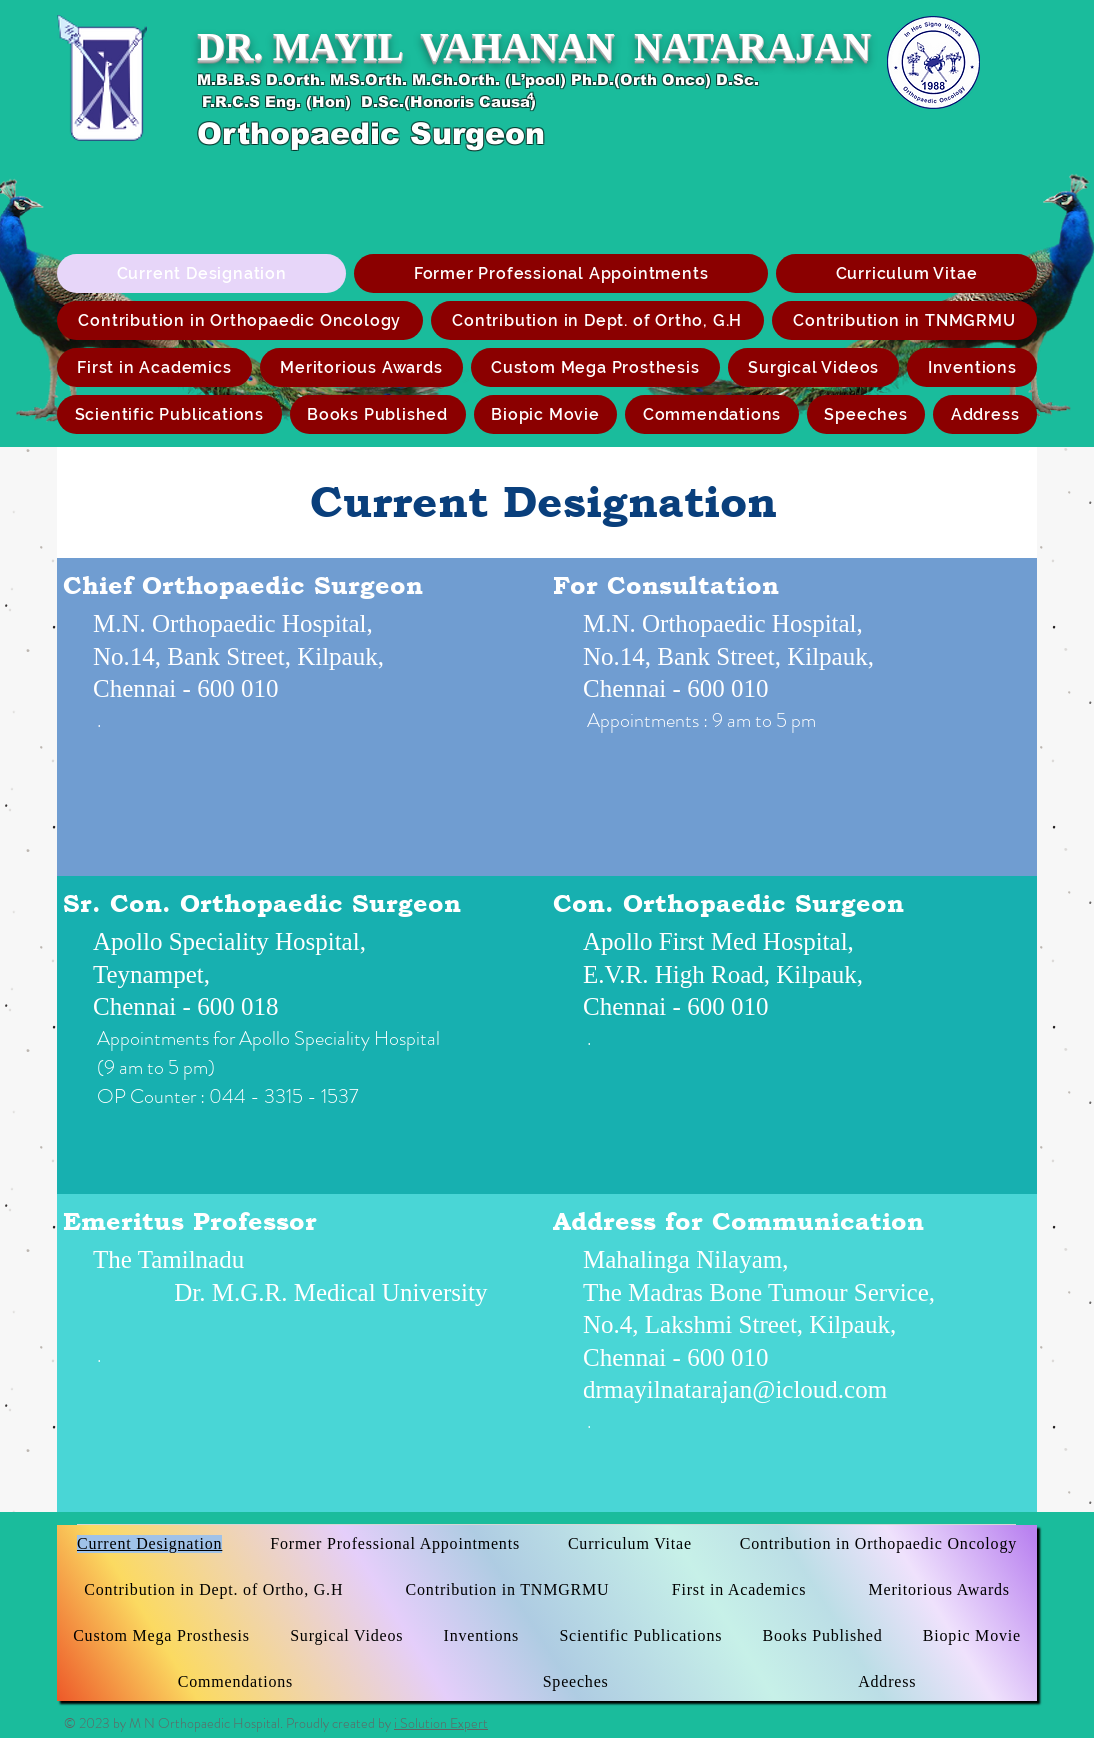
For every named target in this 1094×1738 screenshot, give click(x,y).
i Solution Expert (441, 1723)
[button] (595, 367)
